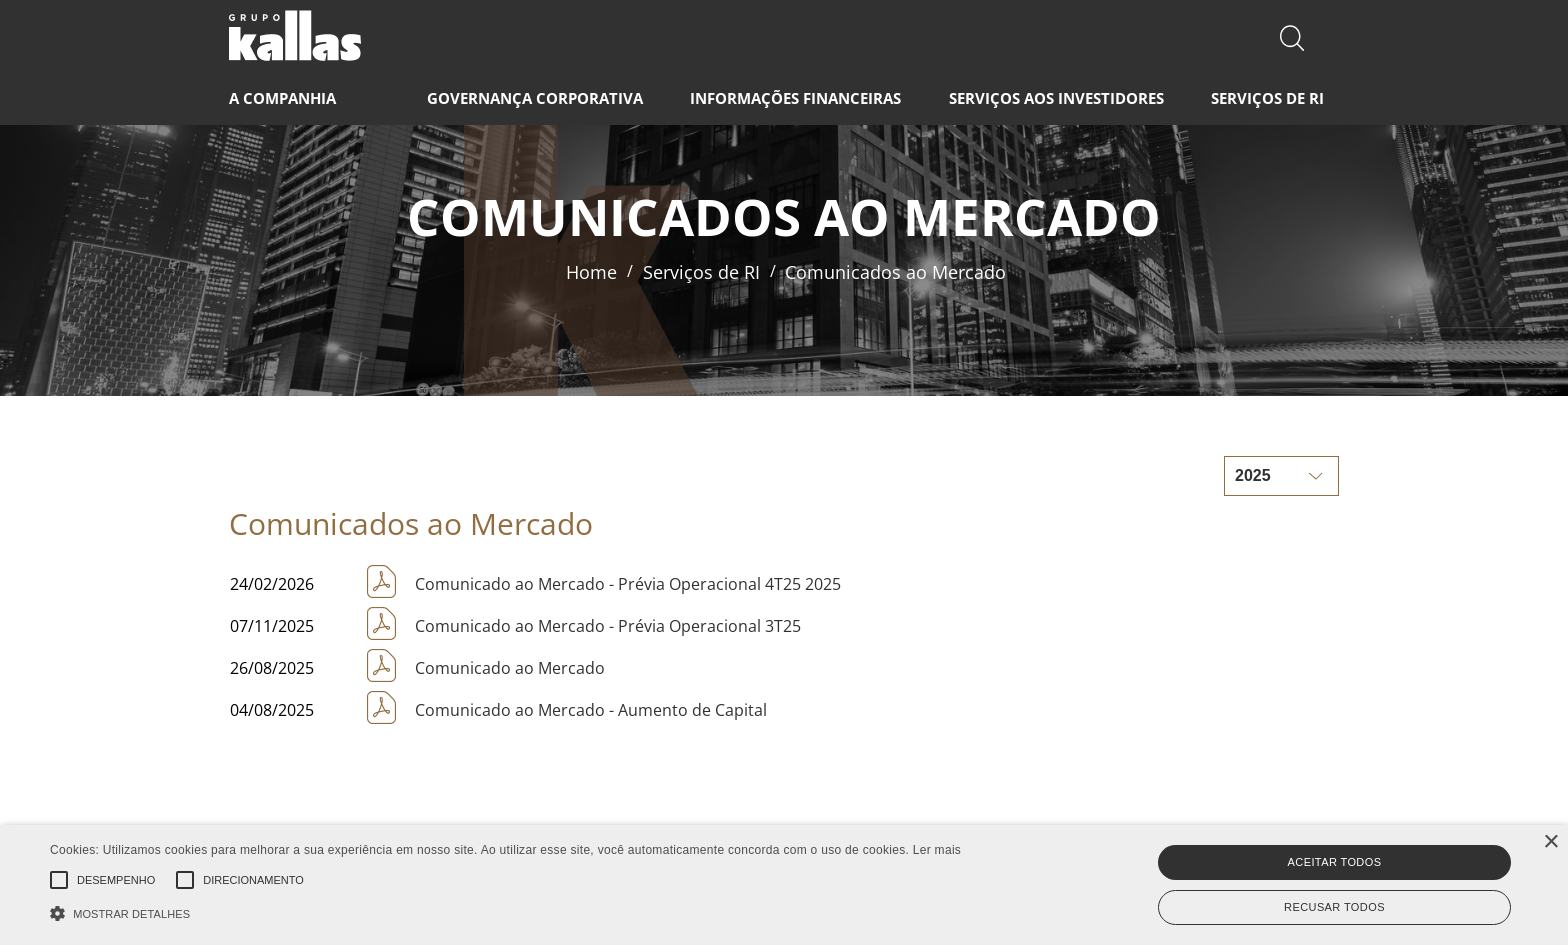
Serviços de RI (701, 272)
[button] (505, 911)
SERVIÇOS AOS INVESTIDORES (1056, 98)
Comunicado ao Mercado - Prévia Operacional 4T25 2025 (628, 584)
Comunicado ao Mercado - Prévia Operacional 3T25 (608, 626)
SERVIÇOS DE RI (1267, 98)
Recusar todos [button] (1334, 907)
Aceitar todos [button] (1335, 862)
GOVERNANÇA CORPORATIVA (535, 98)
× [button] (1550, 842)
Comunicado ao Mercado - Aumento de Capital (591, 710)
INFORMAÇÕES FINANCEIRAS (795, 98)
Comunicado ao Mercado (510, 668)
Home (591, 272)
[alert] (784, 885)
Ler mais (937, 850)
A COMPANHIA (282, 98)
